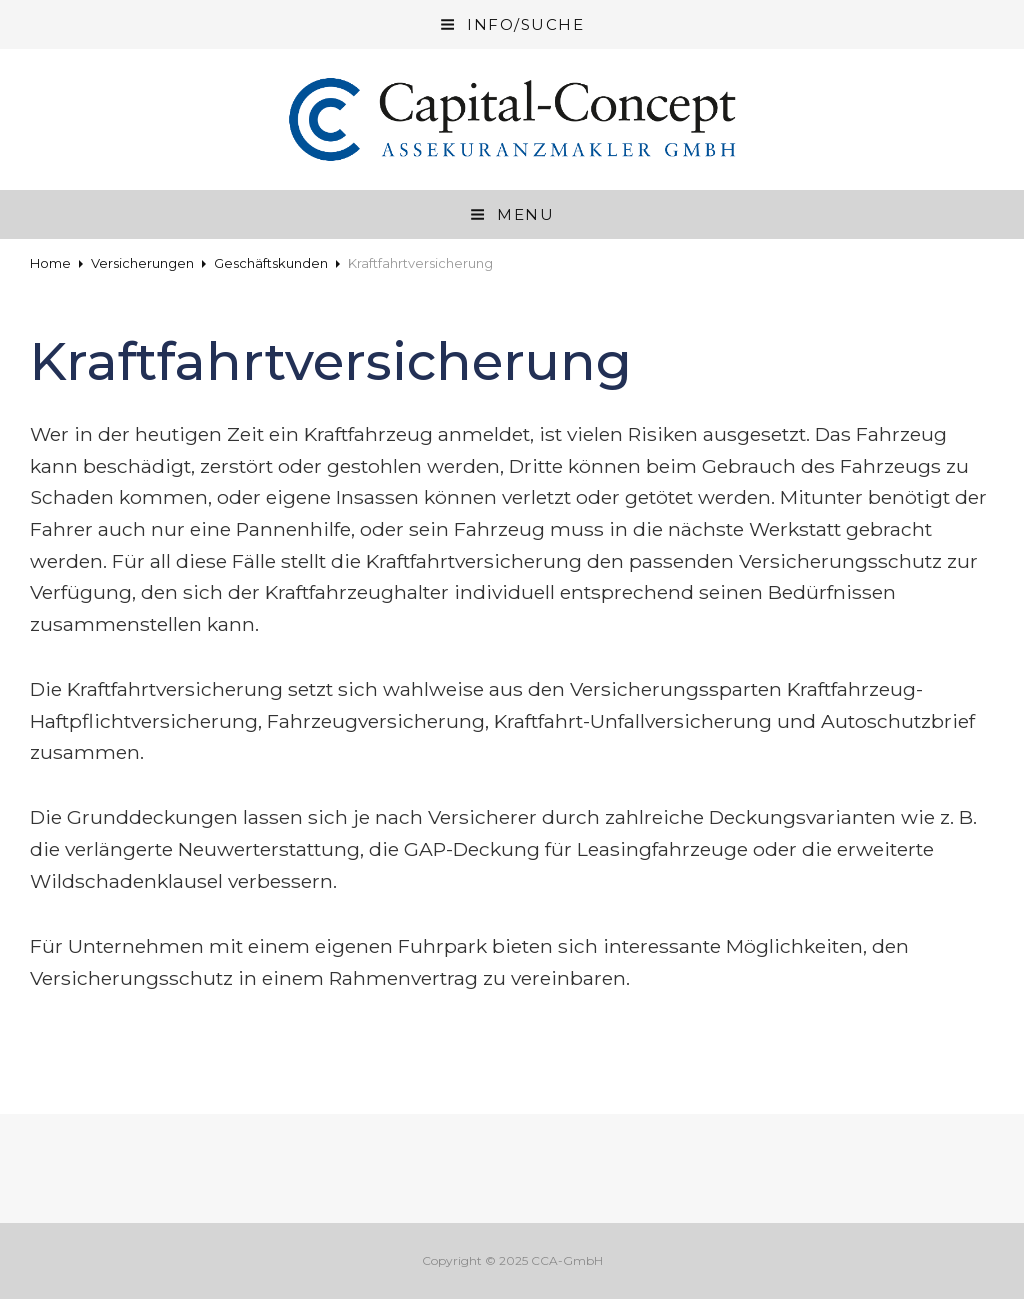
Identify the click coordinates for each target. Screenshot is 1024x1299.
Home (50, 263)
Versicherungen (142, 263)
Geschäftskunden (271, 263)
